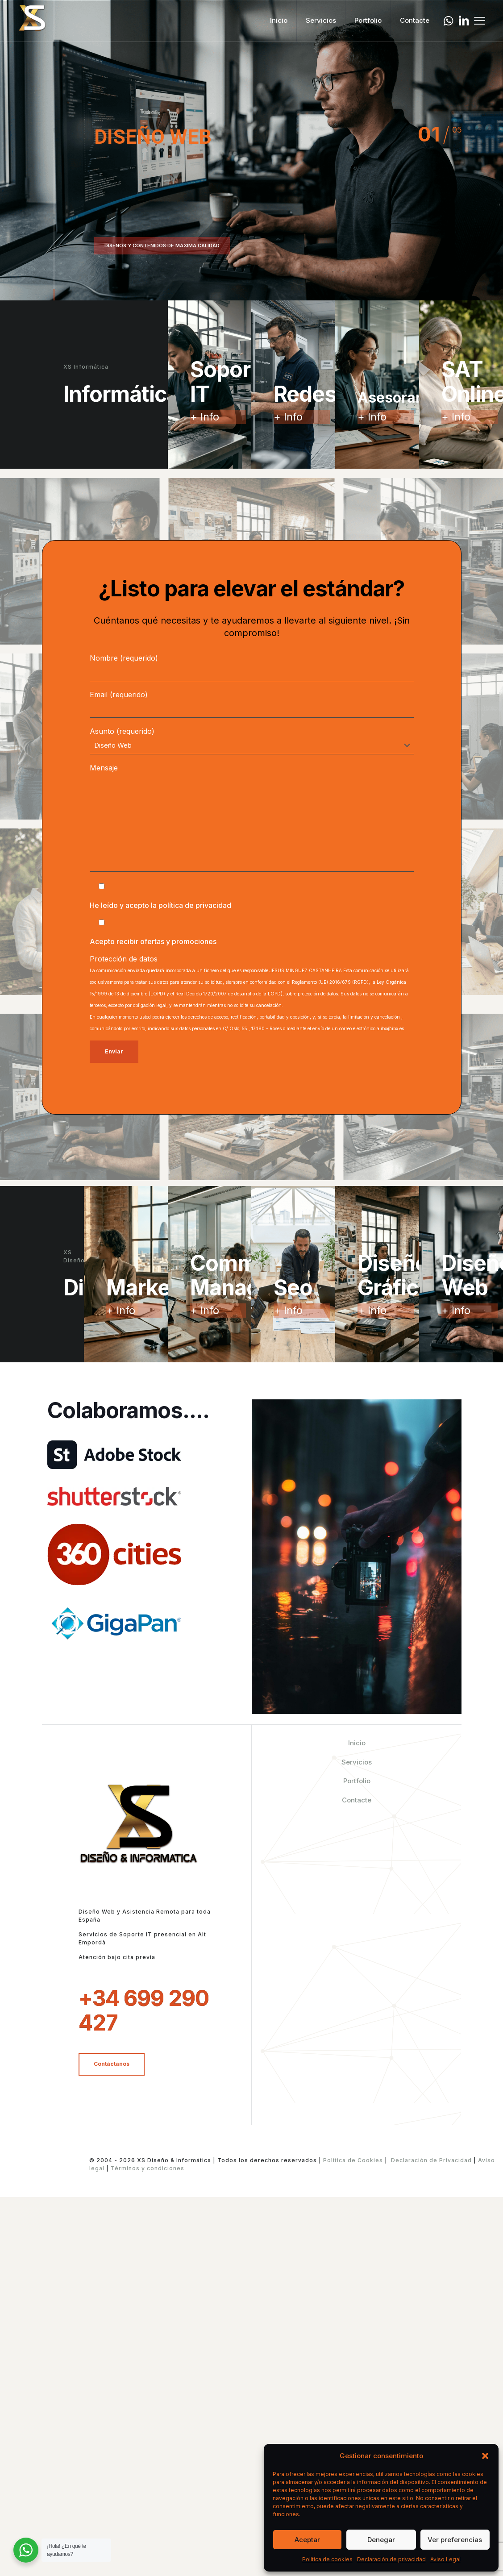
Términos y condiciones (146, 2168)
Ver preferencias (455, 2539)
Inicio (357, 1743)
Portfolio (356, 1781)
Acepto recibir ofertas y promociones (153, 941)
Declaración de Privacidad (431, 2160)
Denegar (381, 2539)
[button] (485, 2455)
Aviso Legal (445, 2559)
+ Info (204, 416)
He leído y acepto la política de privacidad (160, 905)
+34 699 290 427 (144, 2010)
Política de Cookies (353, 2160)
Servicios (356, 1762)
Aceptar (307, 2539)
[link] (114, 1454)
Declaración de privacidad (391, 2559)
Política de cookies (327, 2559)
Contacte (356, 1800)
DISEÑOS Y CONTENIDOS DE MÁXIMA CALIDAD (162, 245)
